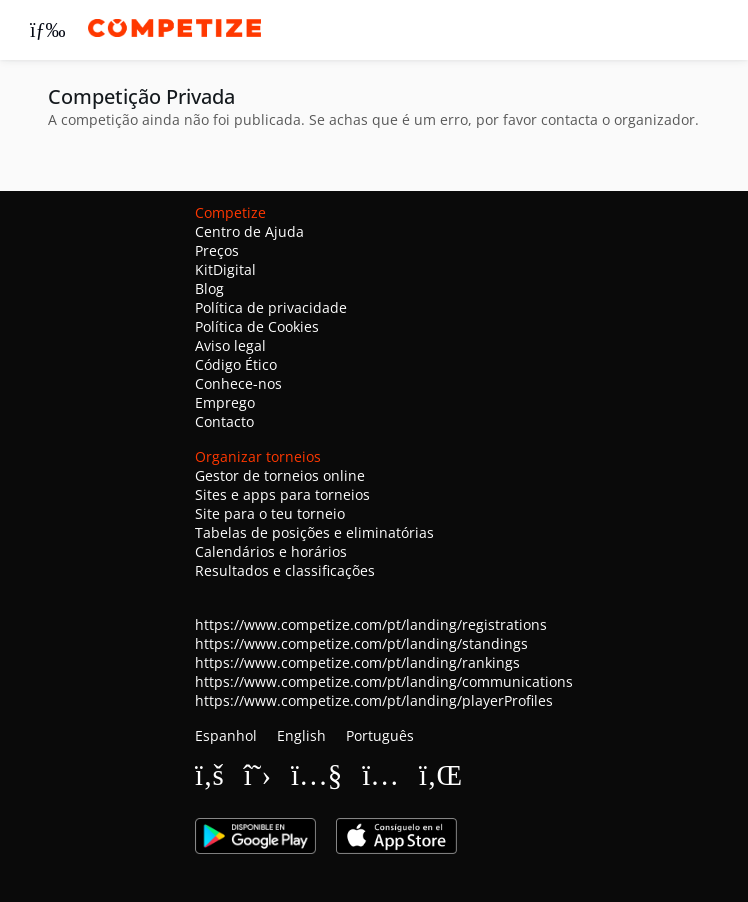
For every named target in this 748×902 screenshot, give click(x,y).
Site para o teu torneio (270, 513)
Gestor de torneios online (280, 475)
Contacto (224, 421)
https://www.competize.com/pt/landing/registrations (371, 624)
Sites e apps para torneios (282, 494)
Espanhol (226, 735)
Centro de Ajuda (249, 231)
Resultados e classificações (285, 570)
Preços (217, 250)
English (301, 735)
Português (380, 735)
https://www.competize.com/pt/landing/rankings (357, 662)
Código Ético (236, 364)
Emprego (225, 402)
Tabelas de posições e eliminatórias (314, 532)
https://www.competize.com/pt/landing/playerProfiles (374, 700)
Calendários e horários (271, 551)
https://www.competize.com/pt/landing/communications (384, 681)
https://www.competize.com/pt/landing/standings (361, 643)
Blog (209, 288)
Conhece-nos (238, 383)
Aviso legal (230, 345)
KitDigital (225, 269)
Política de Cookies (257, 326)
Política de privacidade (271, 307)
